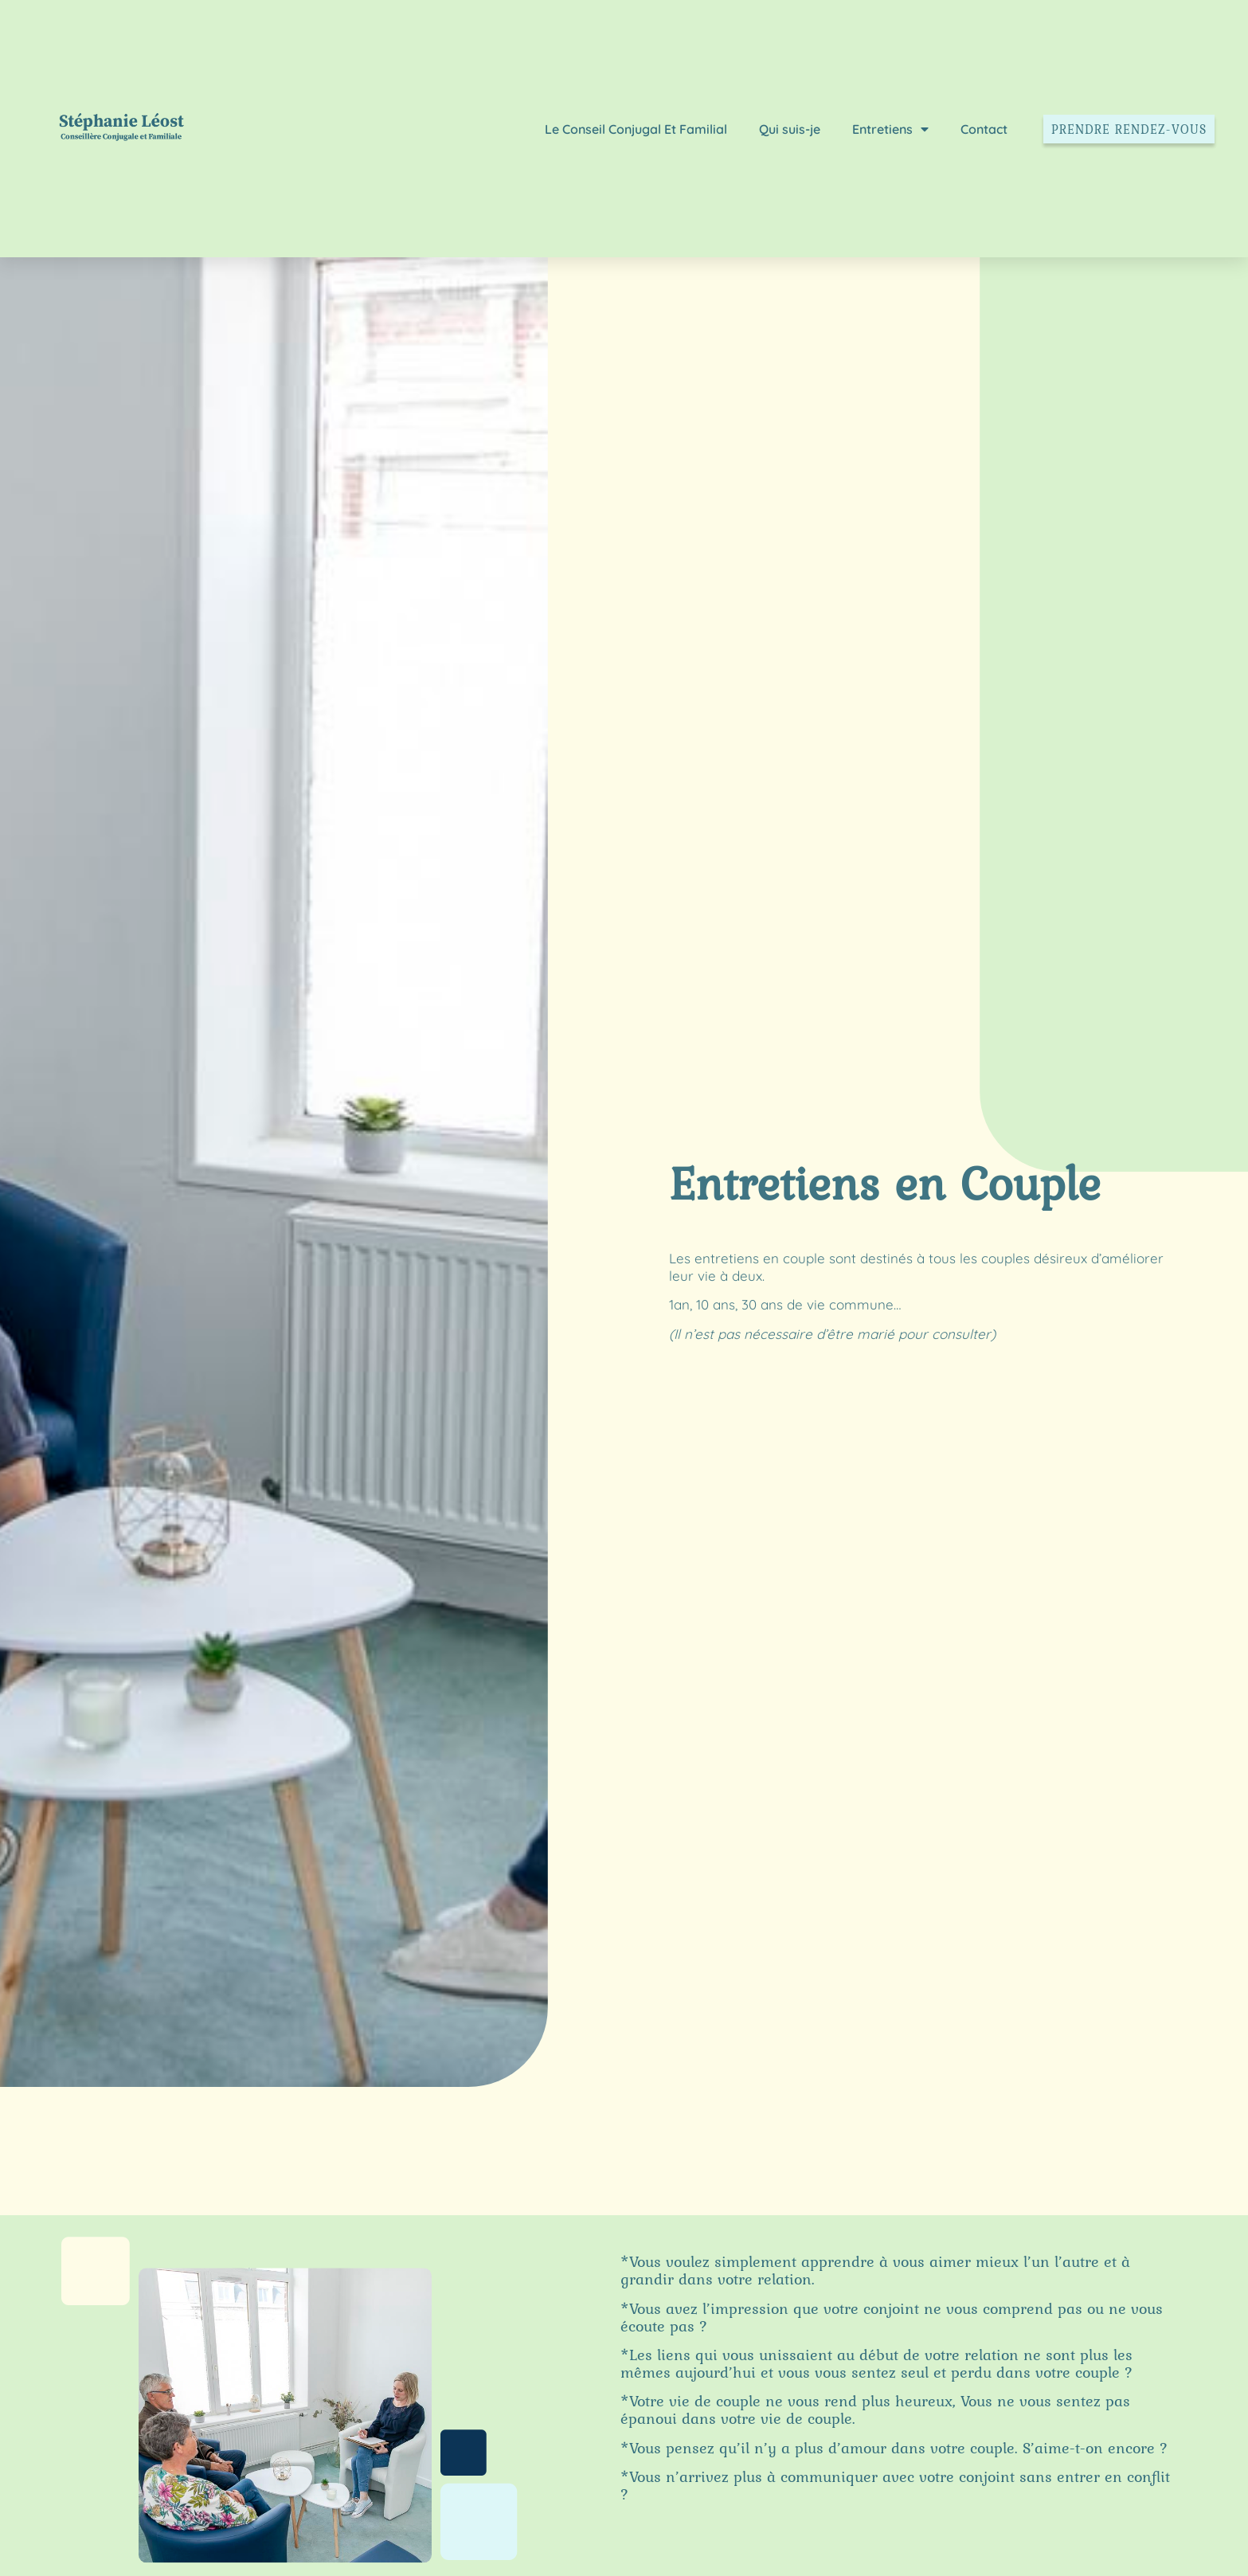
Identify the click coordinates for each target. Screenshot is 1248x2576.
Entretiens (890, 129)
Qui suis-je (789, 129)
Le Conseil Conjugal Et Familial (636, 129)
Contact (983, 129)
